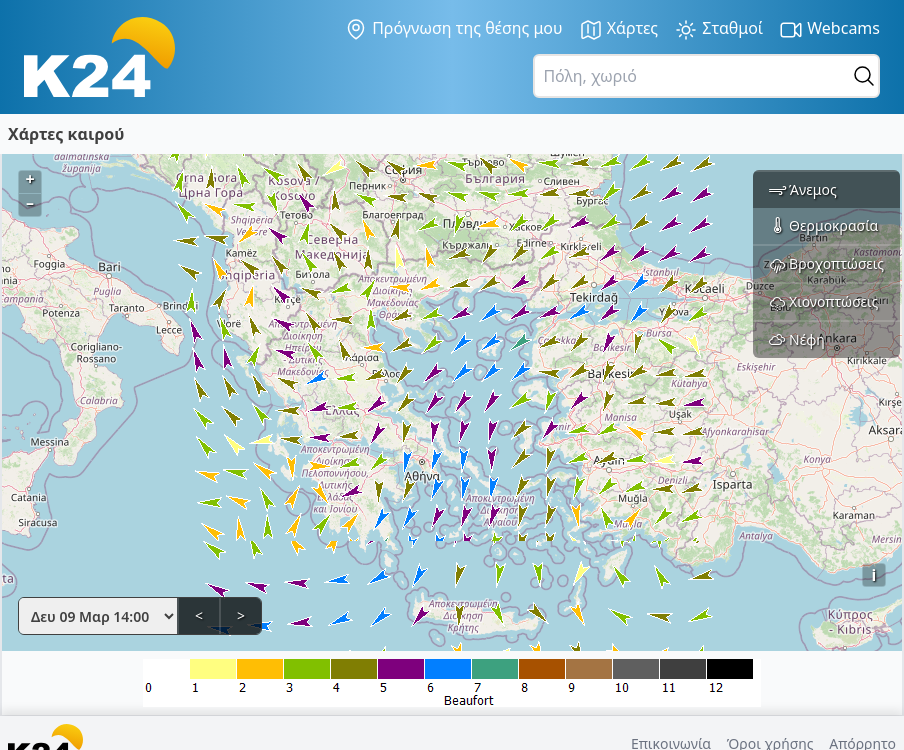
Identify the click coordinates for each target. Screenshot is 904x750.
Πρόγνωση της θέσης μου (453, 29)
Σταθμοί (718, 29)
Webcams (829, 29)
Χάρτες (619, 29)
